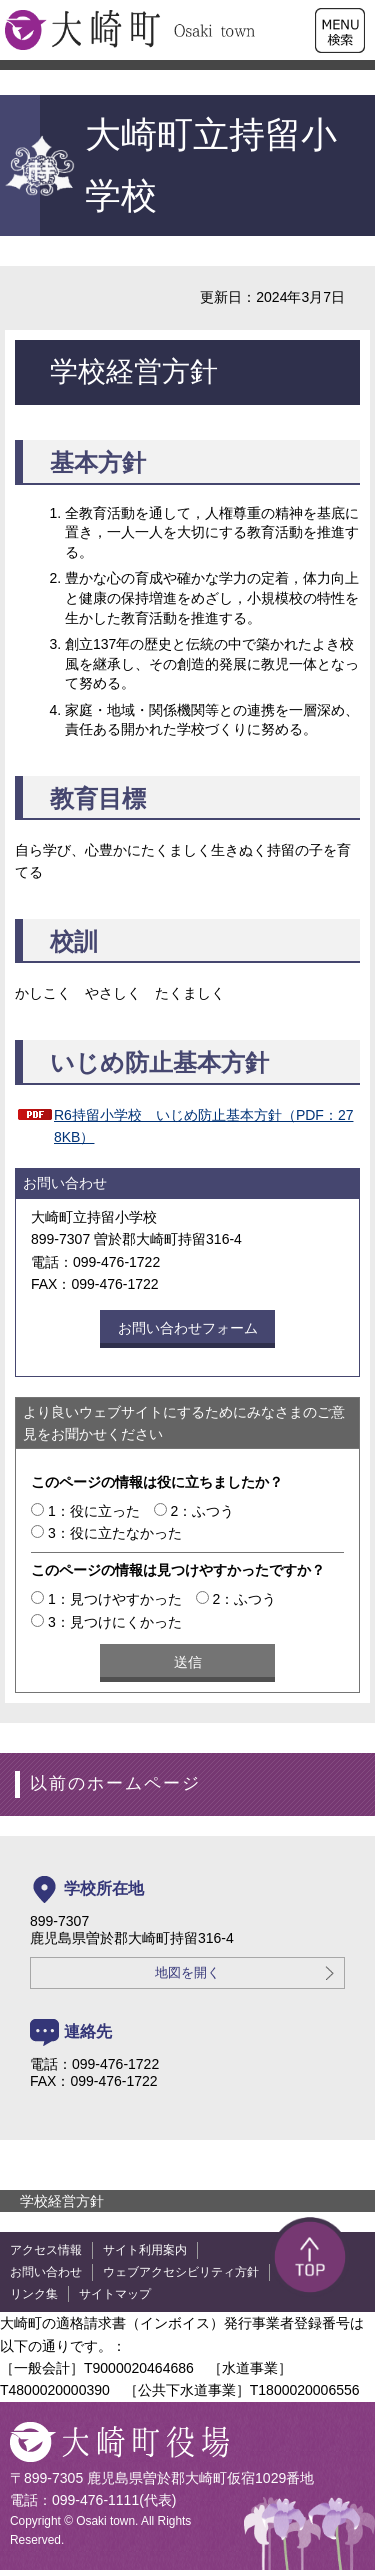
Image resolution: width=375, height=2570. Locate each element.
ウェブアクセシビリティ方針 (181, 2272)
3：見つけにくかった (115, 1622)
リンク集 (34, 2294)
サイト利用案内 (145, 2250)
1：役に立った (94, 1511)
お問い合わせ (46, 2272)
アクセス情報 (46, 2250)
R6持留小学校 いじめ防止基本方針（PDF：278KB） (203, 1126)
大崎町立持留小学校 (171, 165)
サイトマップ (115, 2294)
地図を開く (187, 1973)
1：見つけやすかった (115, 1599)
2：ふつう (203, 1511)
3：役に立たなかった (115, 1533)
